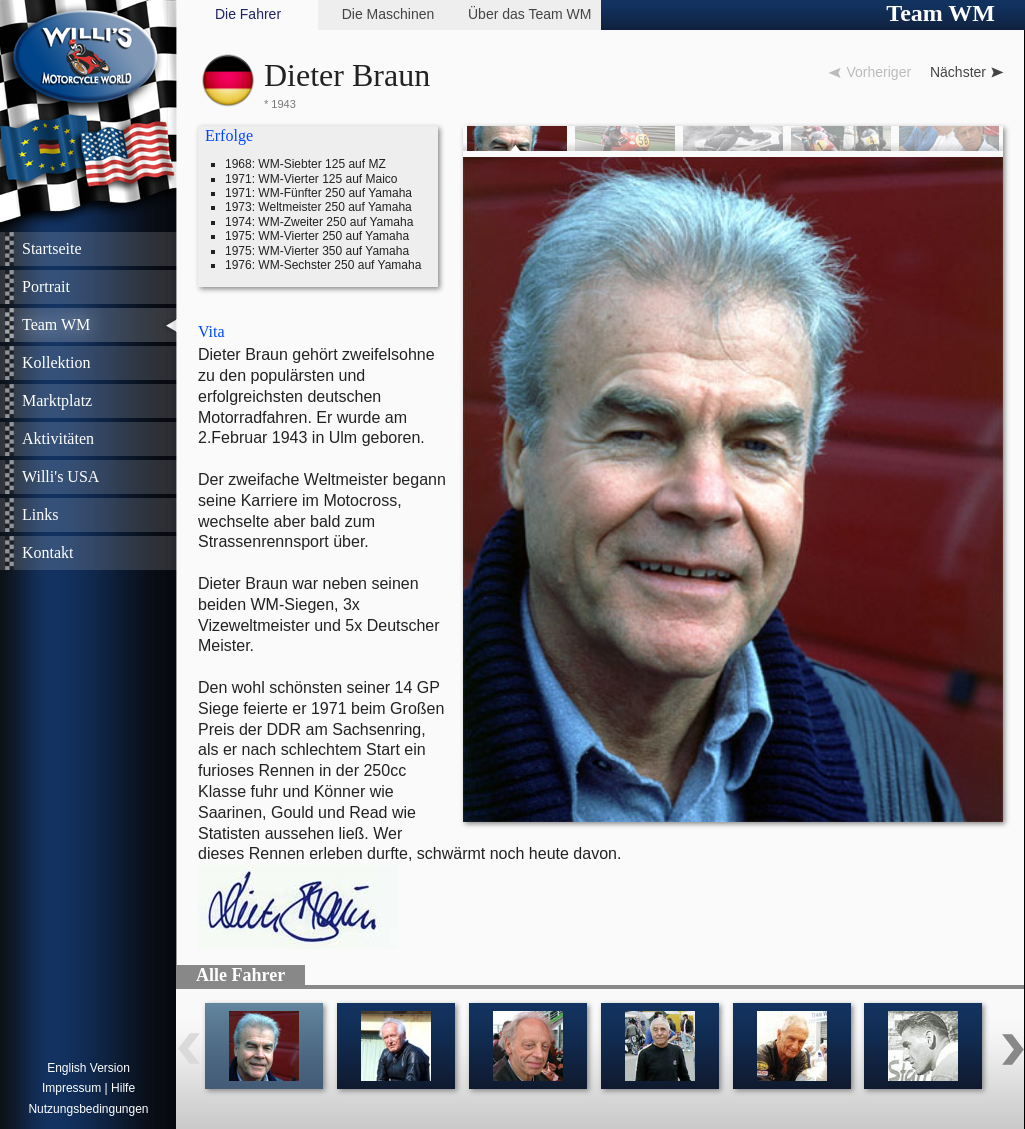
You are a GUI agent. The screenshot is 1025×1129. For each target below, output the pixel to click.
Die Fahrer (248, 14)
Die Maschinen (388, 14)
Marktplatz (57, 400)
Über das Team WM (529, 14)
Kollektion (56, 362)
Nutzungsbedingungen (88, 1109)
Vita (211, 331)
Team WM (56, 324)
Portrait (46, 286)
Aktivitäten (58, 438)
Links (40, 514)
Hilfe (123, 1088)
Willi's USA (60, 476)
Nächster (958, 72)
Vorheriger (878, 72)
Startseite (52, 248)
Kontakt (48, 552)
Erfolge (229, 135)
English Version (88, 1068)
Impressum (71, 1088)
